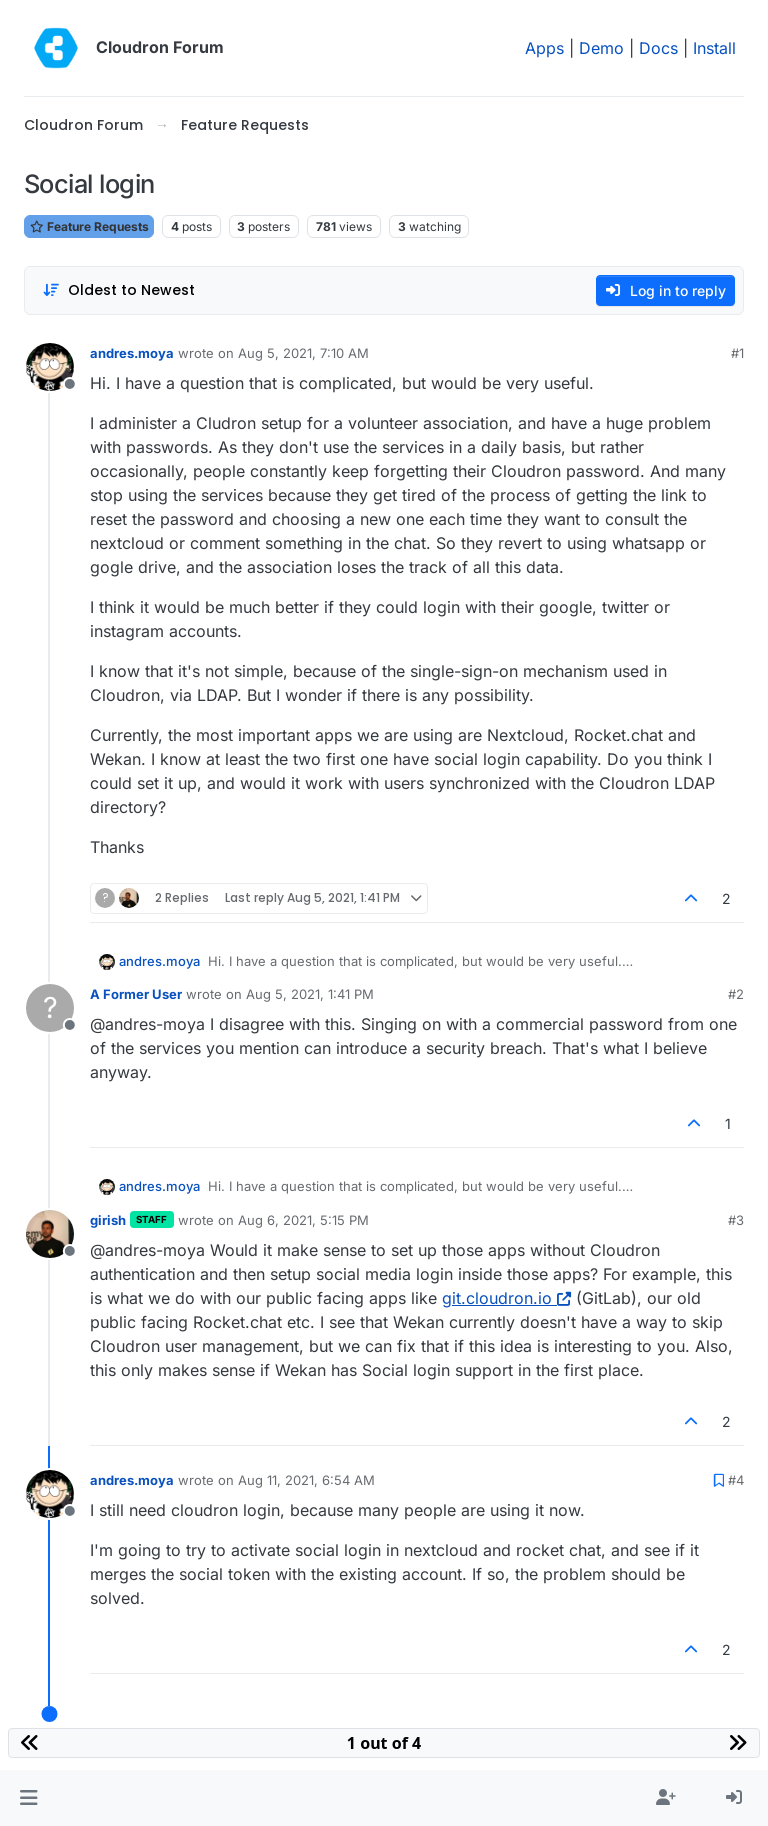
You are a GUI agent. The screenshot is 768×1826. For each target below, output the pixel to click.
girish (108, 1220)
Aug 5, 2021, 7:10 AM (303, 353)
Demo (601, 48)
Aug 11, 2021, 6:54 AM (306, 1480)
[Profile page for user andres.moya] (50, 367)
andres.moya (132, 353)
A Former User (136, 994)
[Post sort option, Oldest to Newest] (118, 290)
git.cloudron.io (506, 1298)
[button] (28, 1798)
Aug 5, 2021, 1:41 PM (310, 994)
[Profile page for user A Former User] (50, 1008)
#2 (736, 994)
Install (714, 48)
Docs (658, 48)
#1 (737, 353)
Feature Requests (89, 226)
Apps (544, 48)
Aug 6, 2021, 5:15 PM (303, 1220)
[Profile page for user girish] (50, 1234)
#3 (736, 1220)
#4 (736, 1480)
